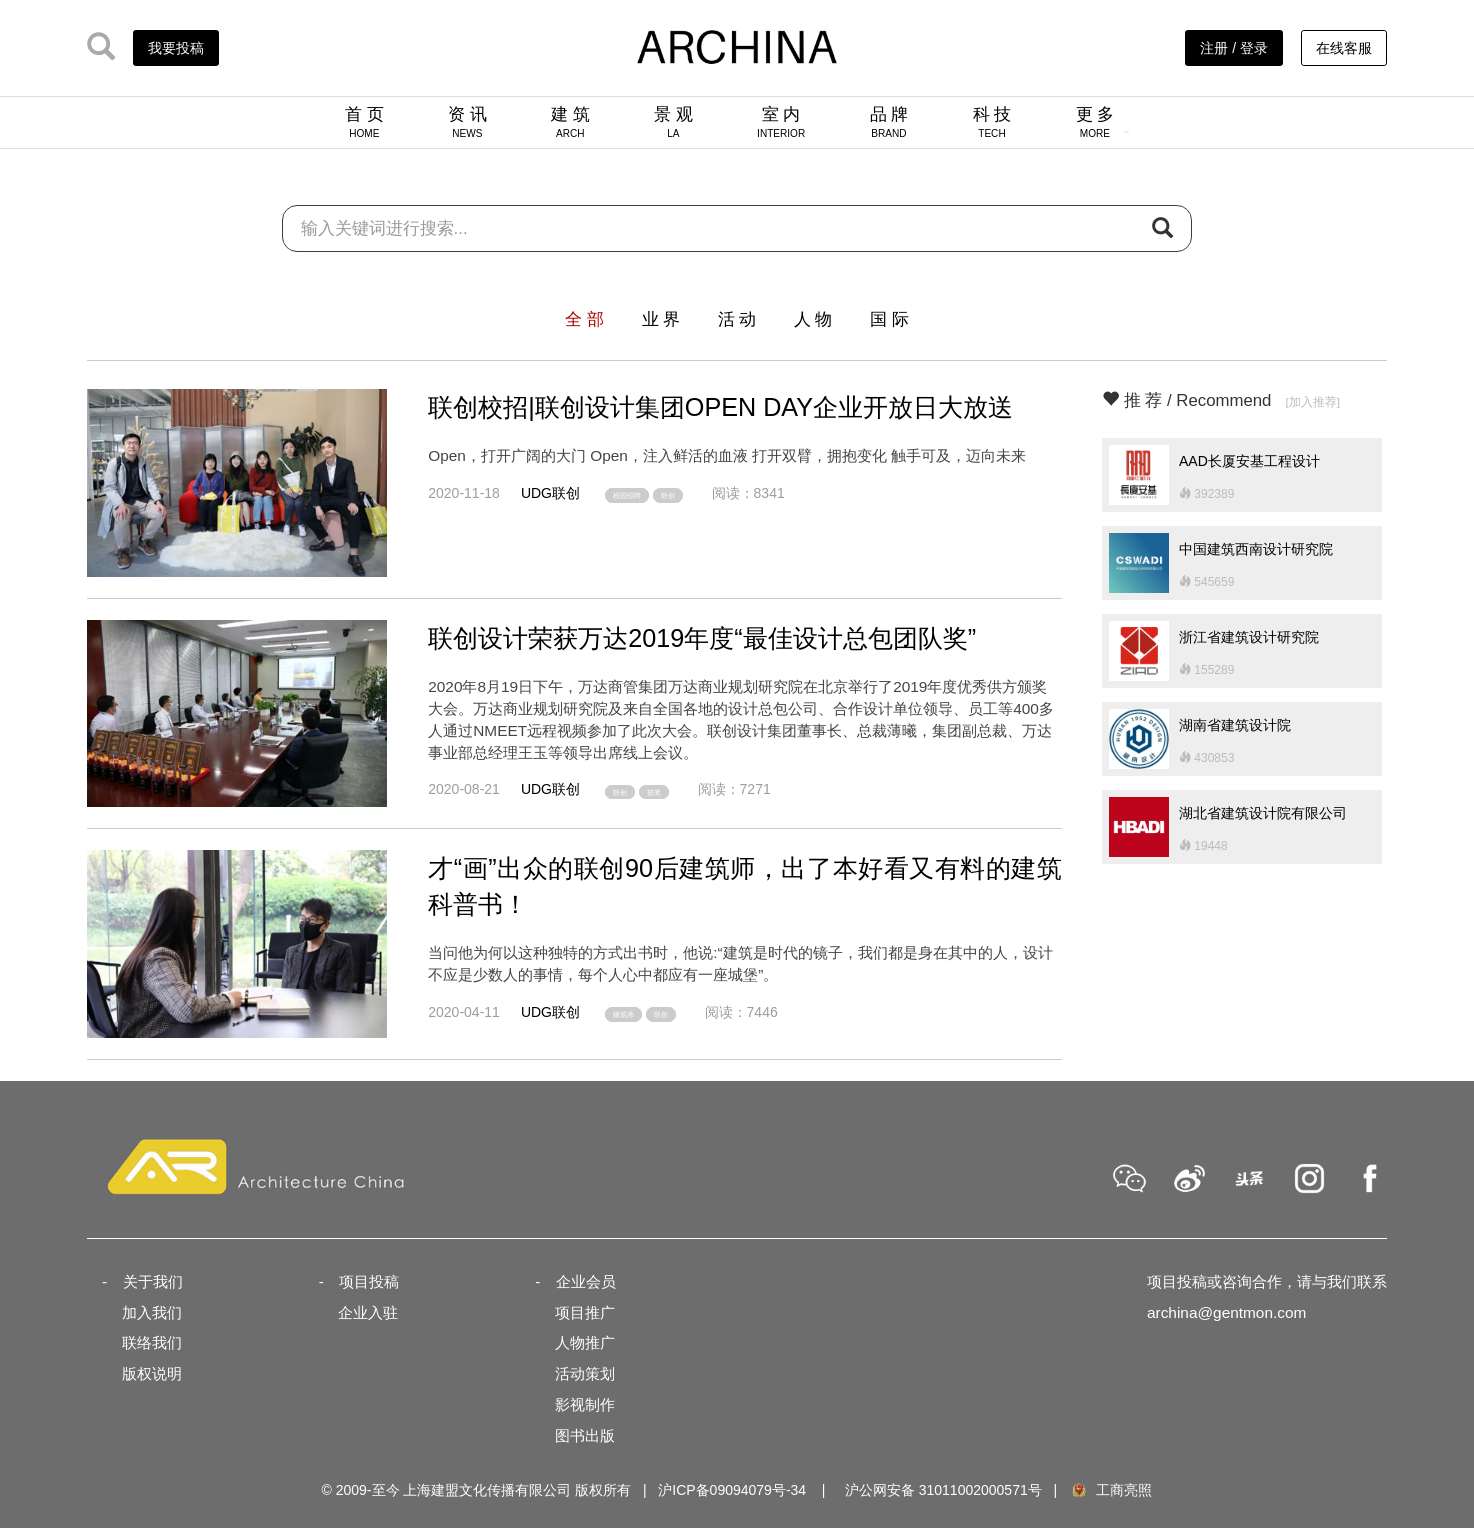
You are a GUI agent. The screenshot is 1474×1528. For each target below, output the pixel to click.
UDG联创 (550, 493)
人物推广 (585, 1342)
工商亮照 (1111, 1490)
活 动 (737, 319)
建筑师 (623, 1014)
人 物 (813, 319)
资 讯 (467, 122)
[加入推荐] (1312, 401)
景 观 (673, 122)
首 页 (364, 122)
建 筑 (570, 122)
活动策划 (585, 1373)
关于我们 (153, 1281)
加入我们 (152, 1312)
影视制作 (585, 1404)
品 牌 (889, 122)
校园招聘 (627, 495)
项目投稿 (369, 1281)
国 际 (889, 319)
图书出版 (585, 1435)
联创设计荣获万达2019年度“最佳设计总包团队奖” (702, 638)
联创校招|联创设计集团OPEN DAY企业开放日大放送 (720, 407)
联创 (668, 495)
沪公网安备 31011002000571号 (943, 1490)
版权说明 (152, 1373)
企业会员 (586, 1281)
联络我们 (152, 1342)
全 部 (584, 319)
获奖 (654, 791)
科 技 (992, 122)
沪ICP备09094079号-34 (732, 1490)
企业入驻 (368, 1312)
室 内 (781, 122)
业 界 (661, 319)
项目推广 (585, 1312)
